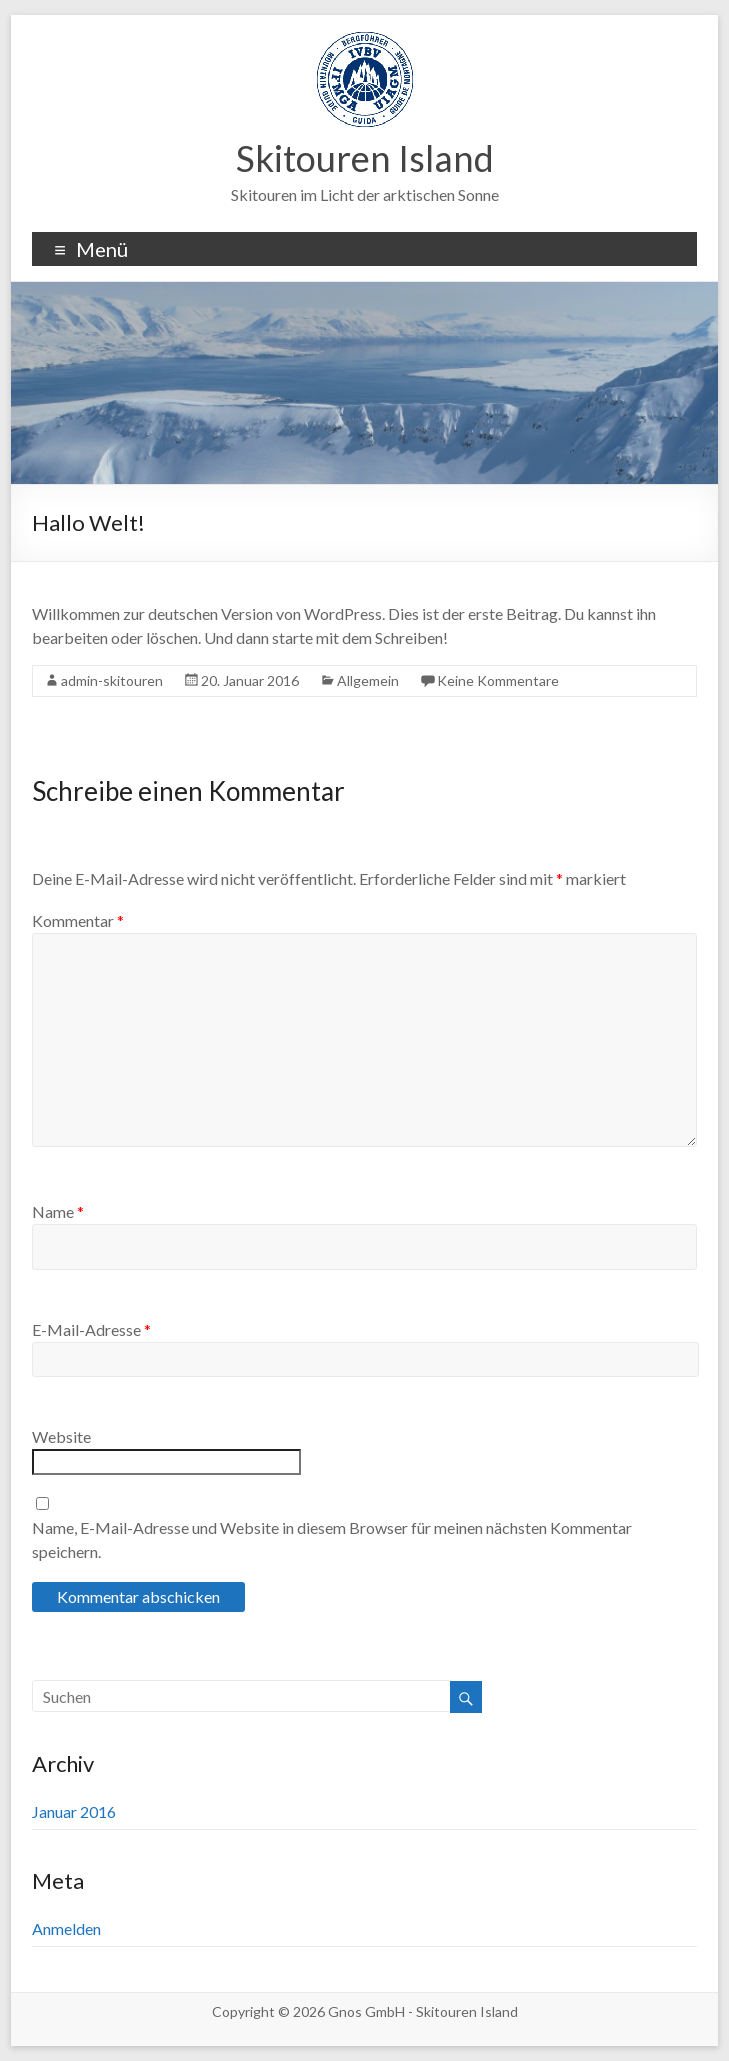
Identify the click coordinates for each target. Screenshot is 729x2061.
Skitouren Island (365, 158)
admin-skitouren (112, 680)
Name (58, 1211)
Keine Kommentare (498, 680)
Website (61, 1436)
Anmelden (66, 1928)
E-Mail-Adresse (91, 1329)
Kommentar (78, 920)
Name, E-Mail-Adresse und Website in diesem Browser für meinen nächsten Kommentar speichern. (332, 1539)
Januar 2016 (74, 1811)
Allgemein (368, 680)
